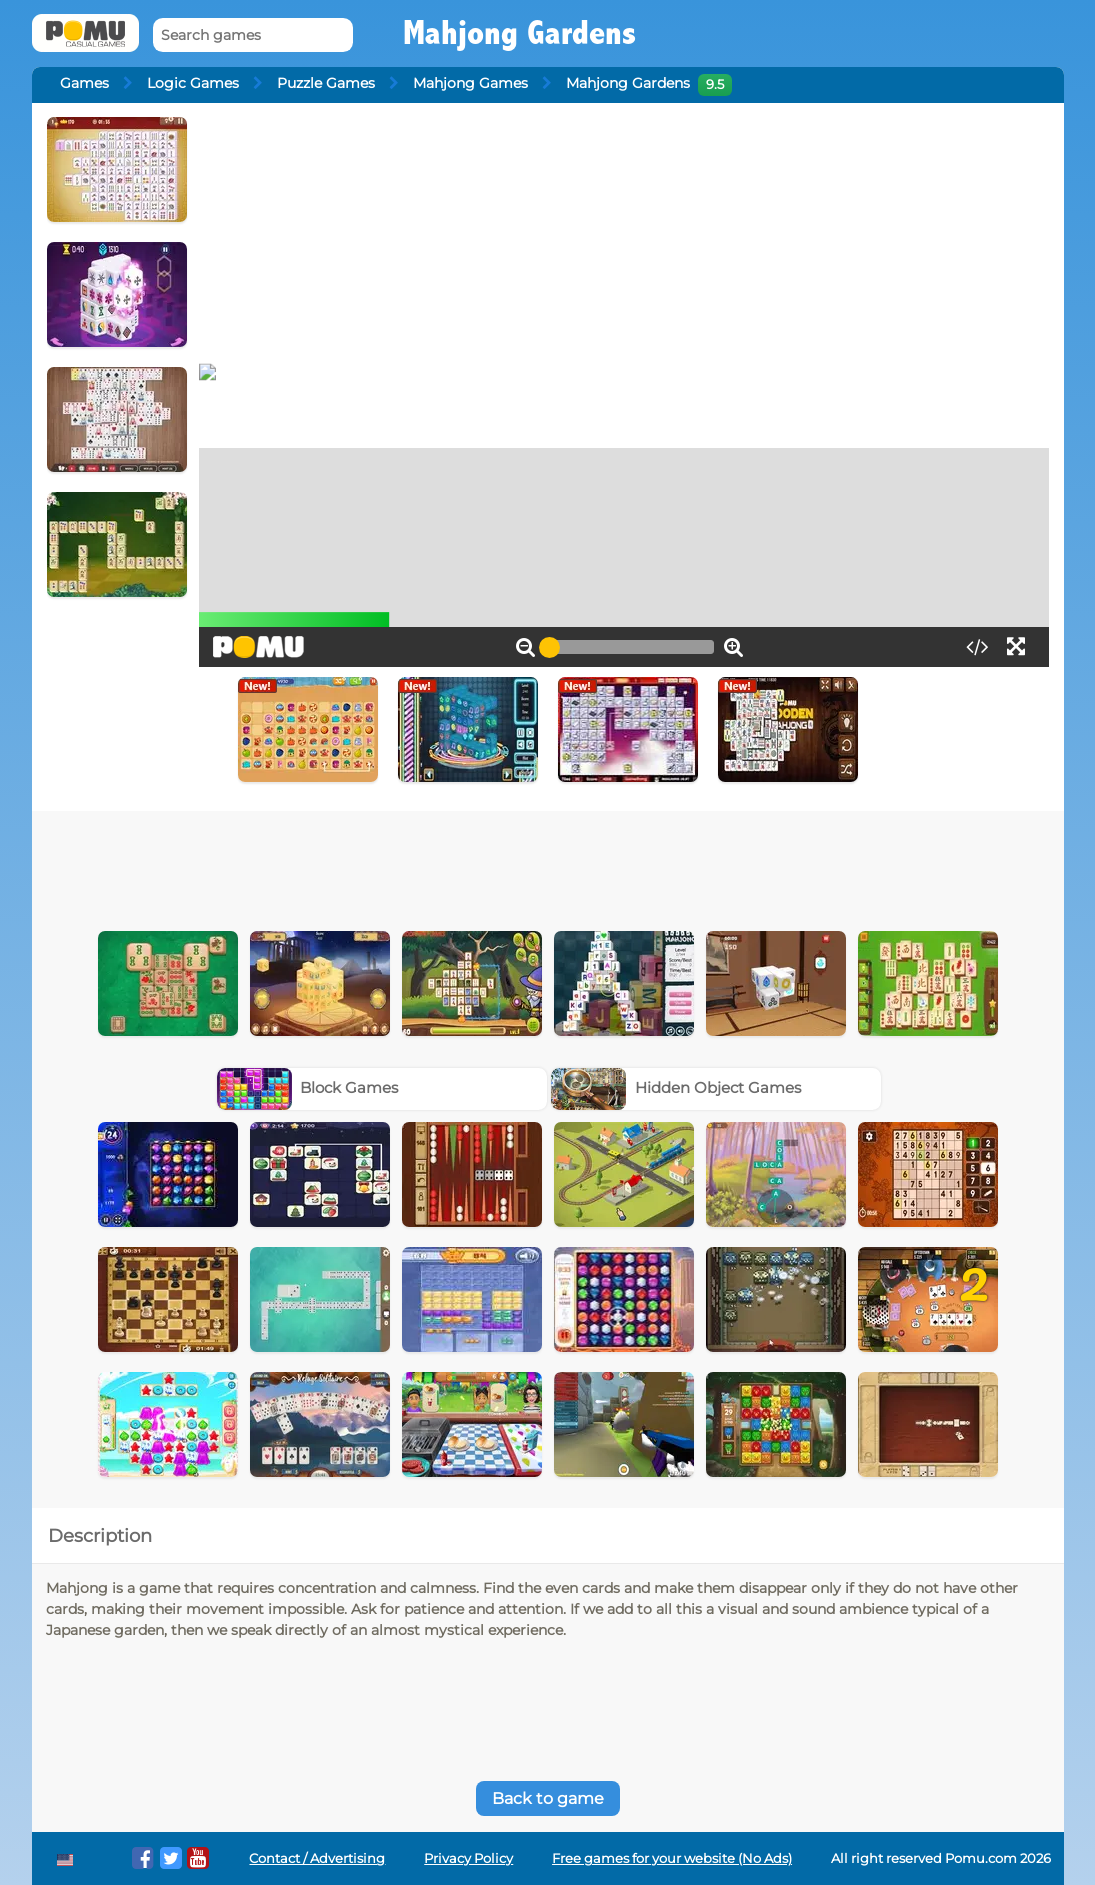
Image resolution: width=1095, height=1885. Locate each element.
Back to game (548, 1798)
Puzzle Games (326, 83)
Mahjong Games (470, 83)
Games (84, 83)
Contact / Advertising (317, 1858)
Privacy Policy (468, 1858)
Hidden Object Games (676, 1087)
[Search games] (253, 35)
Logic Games (193, 83)
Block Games (308, 1087)
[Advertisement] (548, 866)
